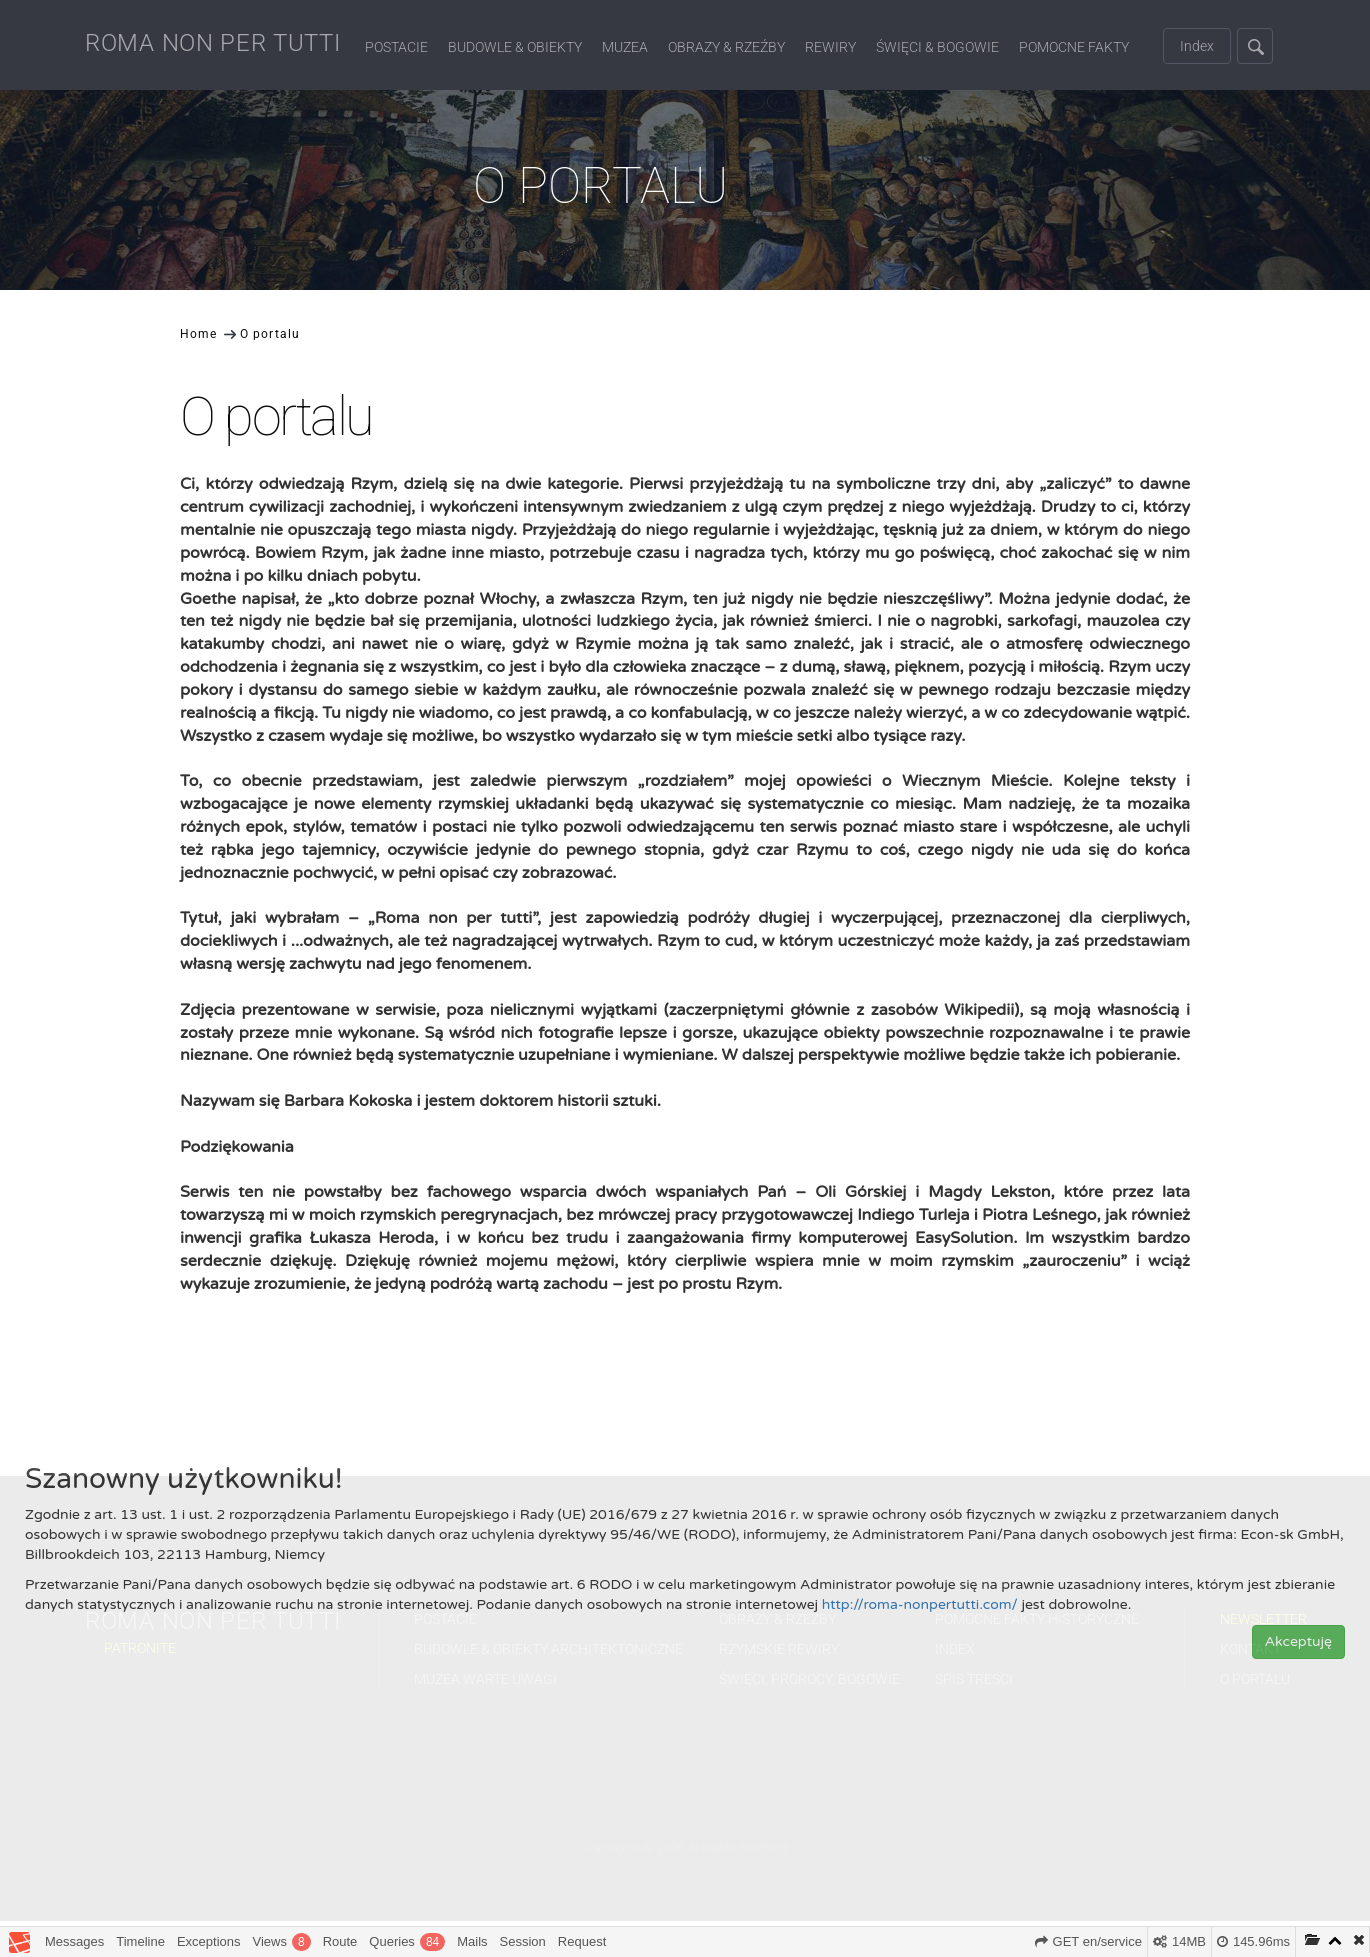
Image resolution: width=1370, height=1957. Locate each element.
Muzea (625, 47)
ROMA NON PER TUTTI (213, 43)
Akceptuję (1298, 1641)
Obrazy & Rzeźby (726, 47)
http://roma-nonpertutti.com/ (920, 1604)
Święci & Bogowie (937, 47)
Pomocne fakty (1074, 47)
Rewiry (830, 47)
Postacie (396, 47)
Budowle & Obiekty (515, 47)
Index (1197, 46)
